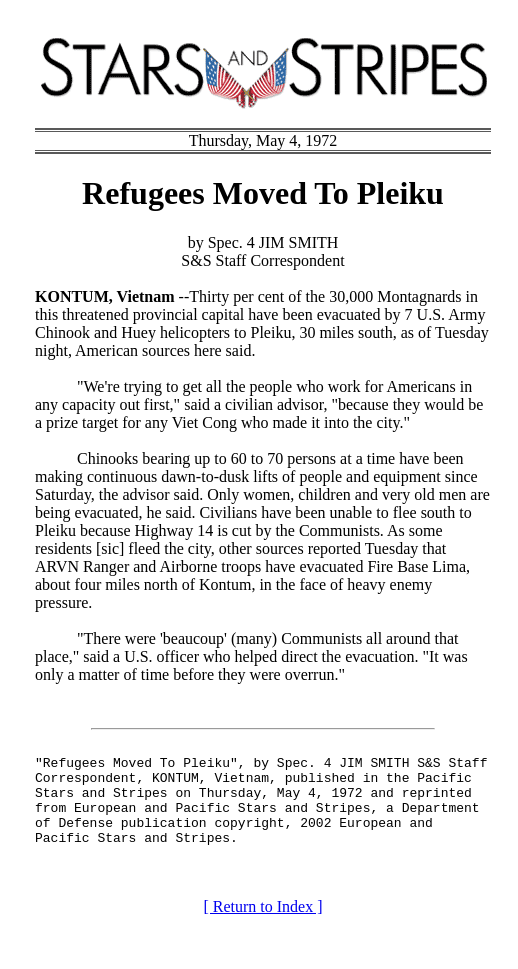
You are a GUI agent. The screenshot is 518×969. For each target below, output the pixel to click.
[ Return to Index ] (262, 924)
